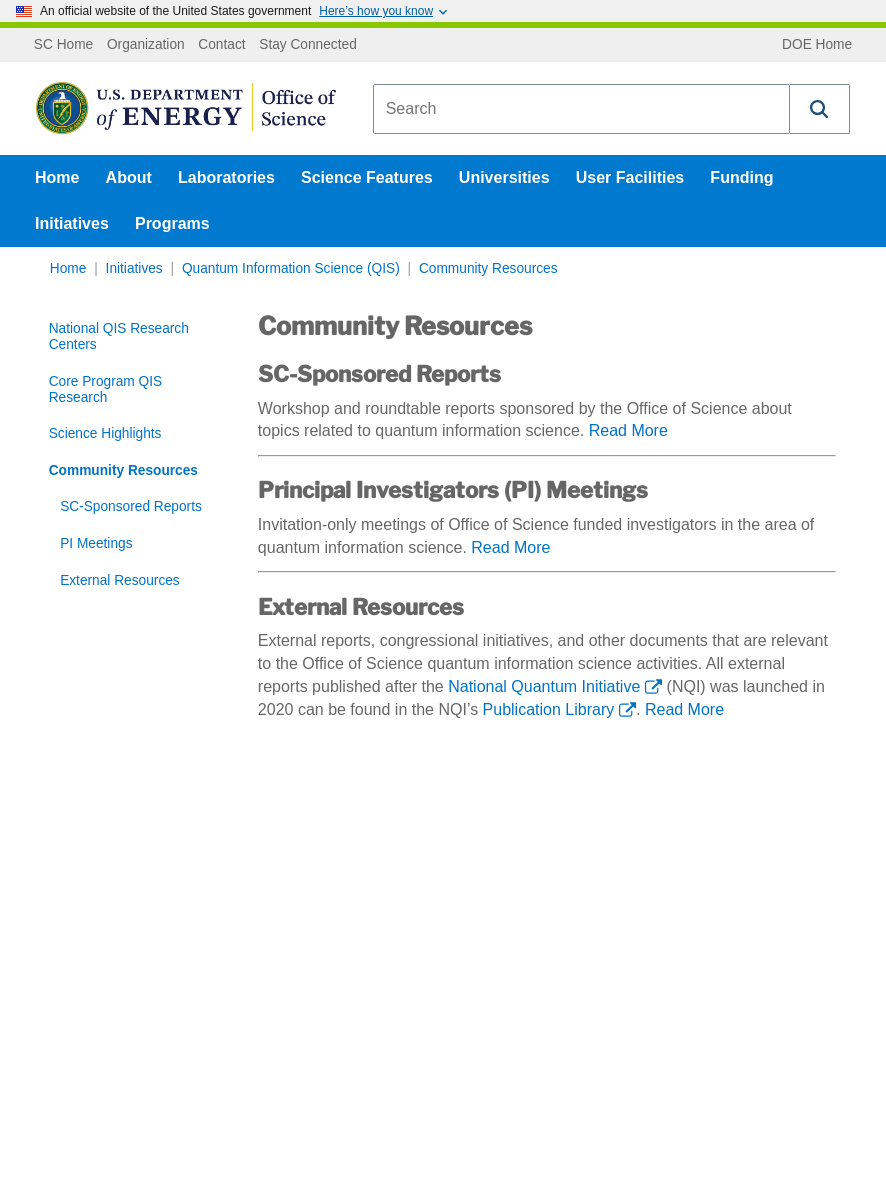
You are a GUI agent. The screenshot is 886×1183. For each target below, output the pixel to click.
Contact (221, 45)
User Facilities (630, 177)
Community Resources (488, 268)
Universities (504, 177)
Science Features (367, 177)
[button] (820, 109)
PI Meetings (96, 543)
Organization (146, 45)
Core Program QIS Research (105, 389)
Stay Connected (308, 45)
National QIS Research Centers (119, 336)
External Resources (120, 580)
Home (57, 177)
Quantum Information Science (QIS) (291, 268)
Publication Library (549, 709)
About (129, 177)
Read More (628, 430)
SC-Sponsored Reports (131, 506)
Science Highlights (105, 433)
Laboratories (226, 177)
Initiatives (72, 223)
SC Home (63, 45)
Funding (741, 177)
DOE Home (817, 45)
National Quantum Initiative (544, 686)
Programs (172, 223)
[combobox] (581, 109)
